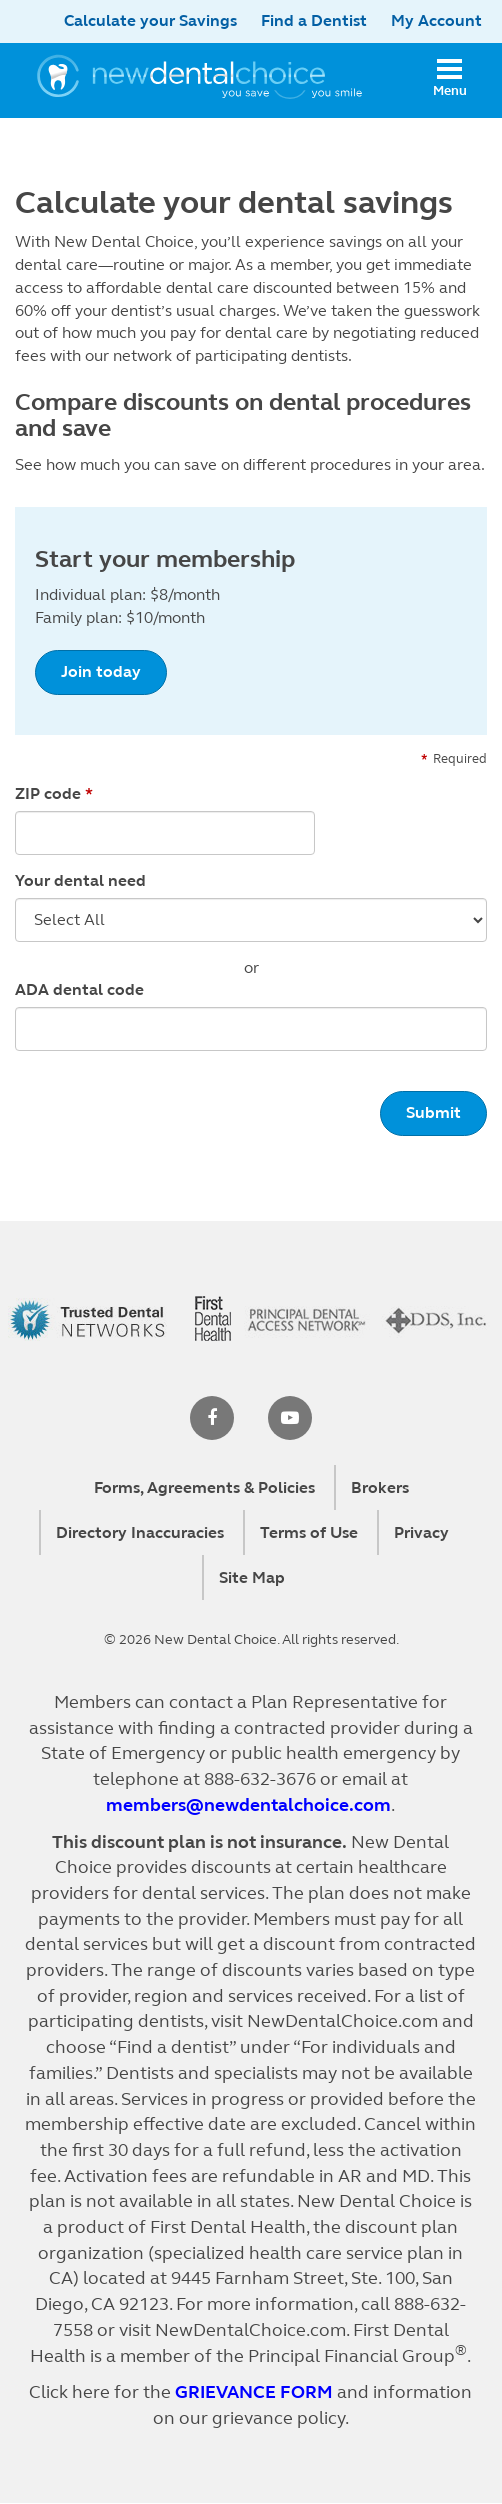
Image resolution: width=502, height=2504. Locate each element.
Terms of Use (309, 1532)
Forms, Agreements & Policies (204, 1487)
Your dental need (80, 880)
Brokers (380, 1487)
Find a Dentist (314, 20)
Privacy (421, 1532)
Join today (101, 671)
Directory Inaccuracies (140, 1532)
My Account (436, 20)
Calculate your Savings (150, 20)
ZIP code (48, 793)
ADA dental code (79, 989)
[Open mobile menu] (449, 80)
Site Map (252, 1577)
